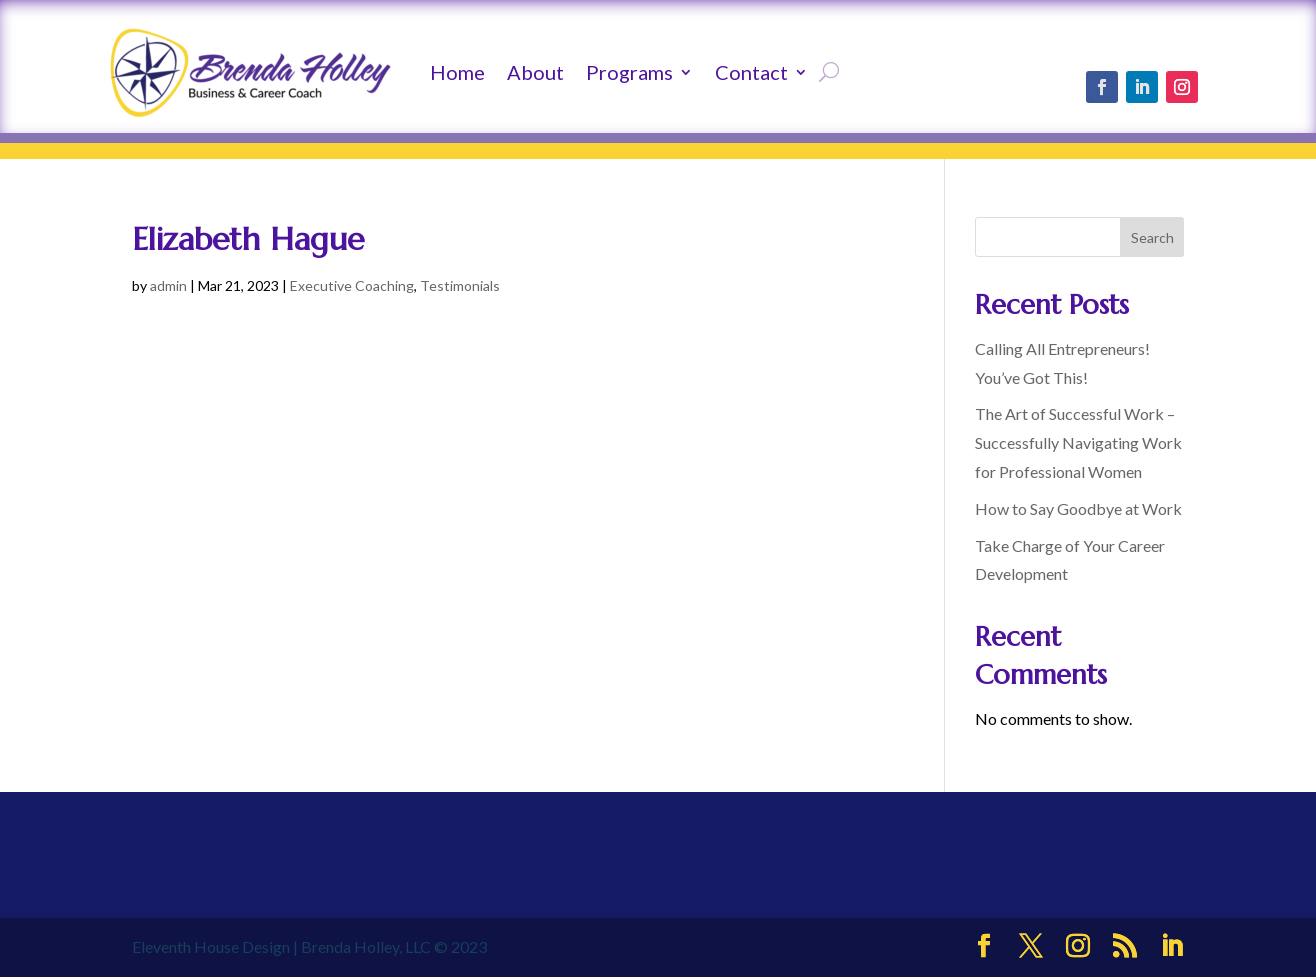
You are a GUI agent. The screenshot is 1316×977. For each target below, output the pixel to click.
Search (1152, 237)
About (535, 72)
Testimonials (460, 285)
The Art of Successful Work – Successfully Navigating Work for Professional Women (1078, 442)
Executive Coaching (352, 285)
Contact (751, 72)
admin (168, 285)
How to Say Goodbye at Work (1078, 508)
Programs (629, 72)
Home (457, 72)
